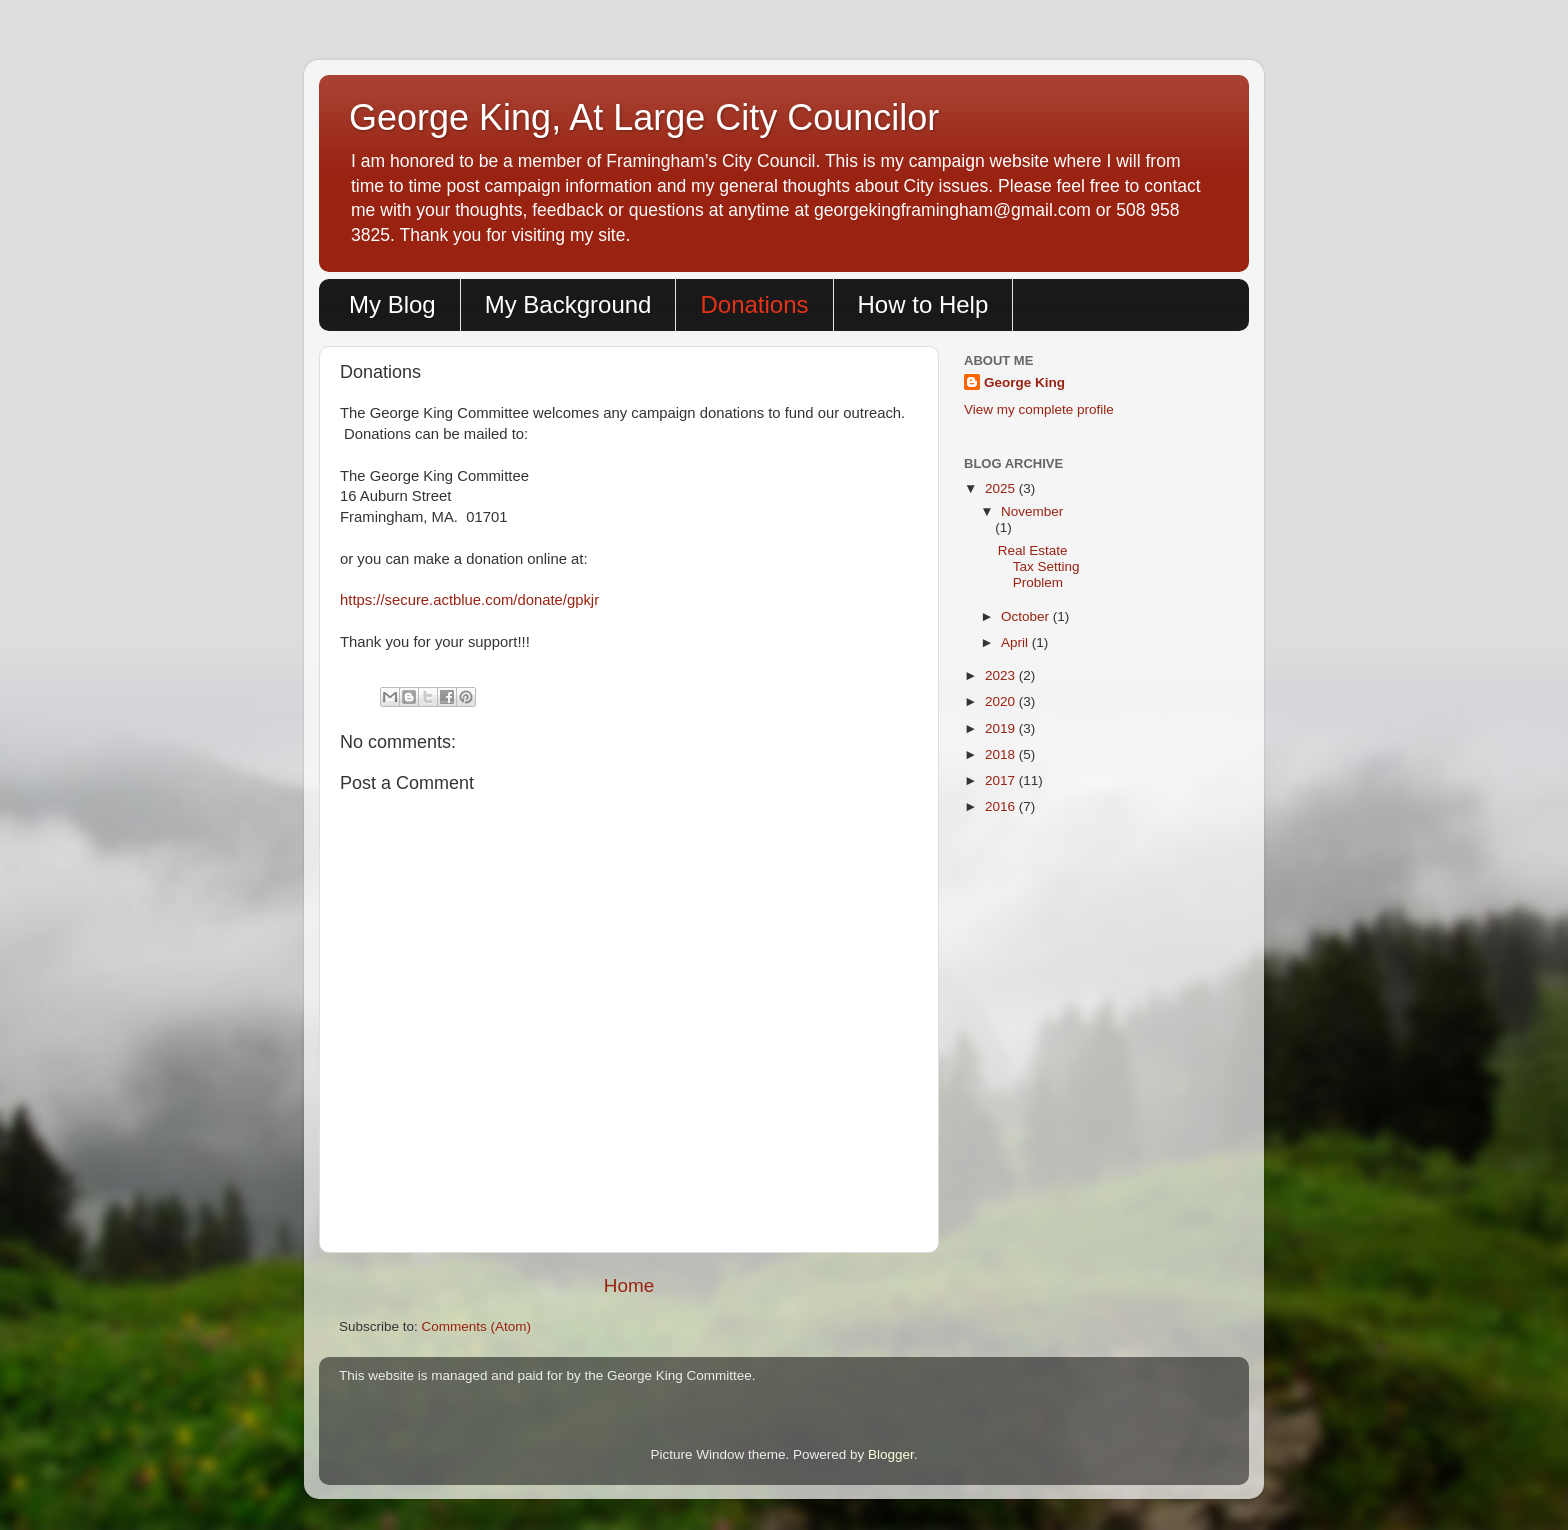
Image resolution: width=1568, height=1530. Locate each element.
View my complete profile (1039, 409)
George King (1024, 382)
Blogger (891, 1454)
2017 (1002, 780)
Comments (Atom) (477, 1326)
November (1032, 511)
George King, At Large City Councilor (644, 117)
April (1016, 642)
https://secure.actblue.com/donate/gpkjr (469, 600)
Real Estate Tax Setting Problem (1039, 566)
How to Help (923, 304)
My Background (568, 304)
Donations (754, 304)
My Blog (392, 304)
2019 (1002, 728)
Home (629, 1285)
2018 (1002, 754)
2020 (1002, 701)
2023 (1002, 675)
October (1027, 616)
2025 (1002, 488)
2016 (1002, 806)
